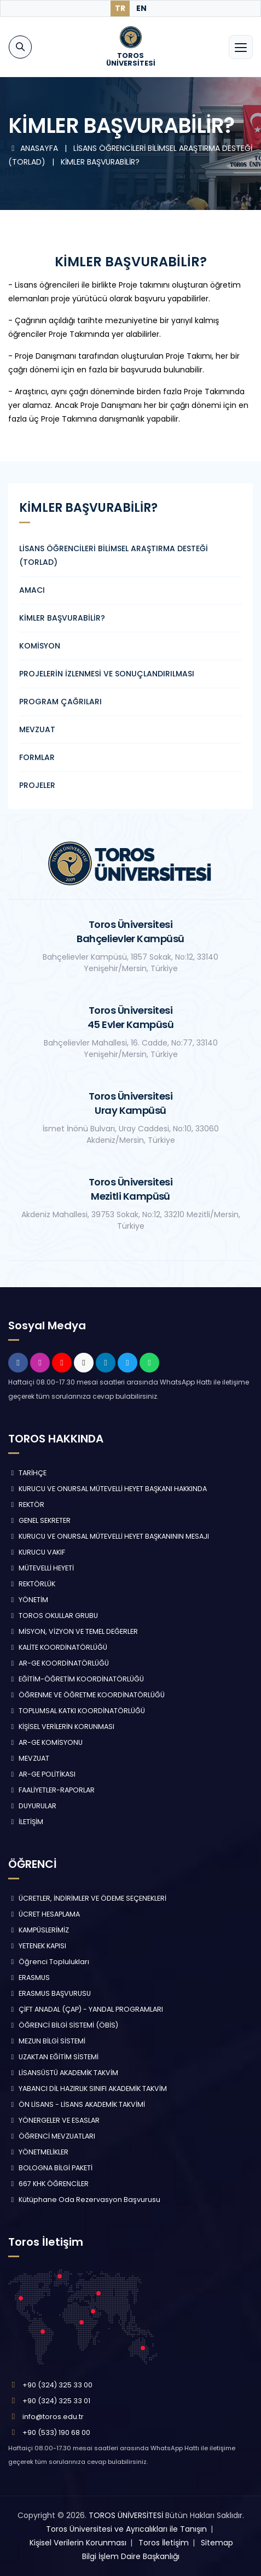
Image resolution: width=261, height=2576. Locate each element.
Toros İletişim (163, 2542)
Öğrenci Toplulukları (48, 1961)
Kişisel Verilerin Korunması (78, 2542)
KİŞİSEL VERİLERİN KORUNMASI (61, 1726)
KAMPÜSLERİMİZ (38, 1930)
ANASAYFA (34, 148)
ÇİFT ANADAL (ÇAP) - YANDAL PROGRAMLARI (85, 2009)
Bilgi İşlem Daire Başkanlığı (130, 2556)
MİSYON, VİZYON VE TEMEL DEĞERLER (73, 1631)
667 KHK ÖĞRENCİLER (48, 2183)
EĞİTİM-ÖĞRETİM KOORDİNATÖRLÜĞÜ (76, 1679)
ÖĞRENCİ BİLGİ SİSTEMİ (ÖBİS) (63, 2025)
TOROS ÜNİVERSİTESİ (126, 2515)
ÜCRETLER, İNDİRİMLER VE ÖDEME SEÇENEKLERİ (87, 1898)
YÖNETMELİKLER (38, 2152)
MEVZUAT (37, 729)
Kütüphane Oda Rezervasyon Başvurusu (84, 2199)
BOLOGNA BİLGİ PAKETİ (50, 2167)
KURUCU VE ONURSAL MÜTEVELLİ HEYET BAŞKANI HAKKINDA (107, 1488)
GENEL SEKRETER (39, 1520)
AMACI (32, 590)
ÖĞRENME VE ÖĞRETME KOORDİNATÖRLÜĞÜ (86, 1694)
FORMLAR (37, 757)
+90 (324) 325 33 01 (56, 2400)
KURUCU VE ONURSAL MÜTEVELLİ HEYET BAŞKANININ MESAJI (108, 1536)
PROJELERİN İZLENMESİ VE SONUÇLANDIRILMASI (106, 673)
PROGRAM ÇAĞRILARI (60, 701)
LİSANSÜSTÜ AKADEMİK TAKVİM (63, 2072)
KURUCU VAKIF (36, 1552)
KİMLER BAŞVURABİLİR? (100, 161)
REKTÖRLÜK (31, 1583)
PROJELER (37, 785)
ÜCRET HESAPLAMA (44, 1914)
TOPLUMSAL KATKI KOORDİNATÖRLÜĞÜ (76, 1710)
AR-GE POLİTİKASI (42, 1774)
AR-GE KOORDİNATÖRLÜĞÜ (58, 1663)
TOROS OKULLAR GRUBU (53, 1615)
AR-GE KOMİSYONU (45, 1742)
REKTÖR (26, 1504)
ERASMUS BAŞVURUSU (49, 1993)
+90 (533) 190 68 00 (56, 2432)
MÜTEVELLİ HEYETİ (41, 1568)
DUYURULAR (32, 1805)
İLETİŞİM (25, 1821)
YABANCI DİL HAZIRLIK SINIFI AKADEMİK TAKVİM (87, 2088)
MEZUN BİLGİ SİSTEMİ (46, 2041)
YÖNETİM (28, 1599)
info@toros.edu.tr (53, 2416)
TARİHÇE (27, 1472)
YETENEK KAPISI (37, 1945)
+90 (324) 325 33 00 (57, 2385)
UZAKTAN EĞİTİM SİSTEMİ (53, 2056)
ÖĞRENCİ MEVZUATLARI (51, 2136)
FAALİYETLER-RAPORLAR (51, 1790)
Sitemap (217, 2542)
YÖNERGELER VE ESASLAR (54, 2120)
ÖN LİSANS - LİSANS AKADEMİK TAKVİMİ (76, 2104)
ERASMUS (29, 1977)
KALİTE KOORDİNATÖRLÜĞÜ (57, 1647)
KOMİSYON (39, 645)
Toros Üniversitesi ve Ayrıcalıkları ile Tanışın (126, 2529)
